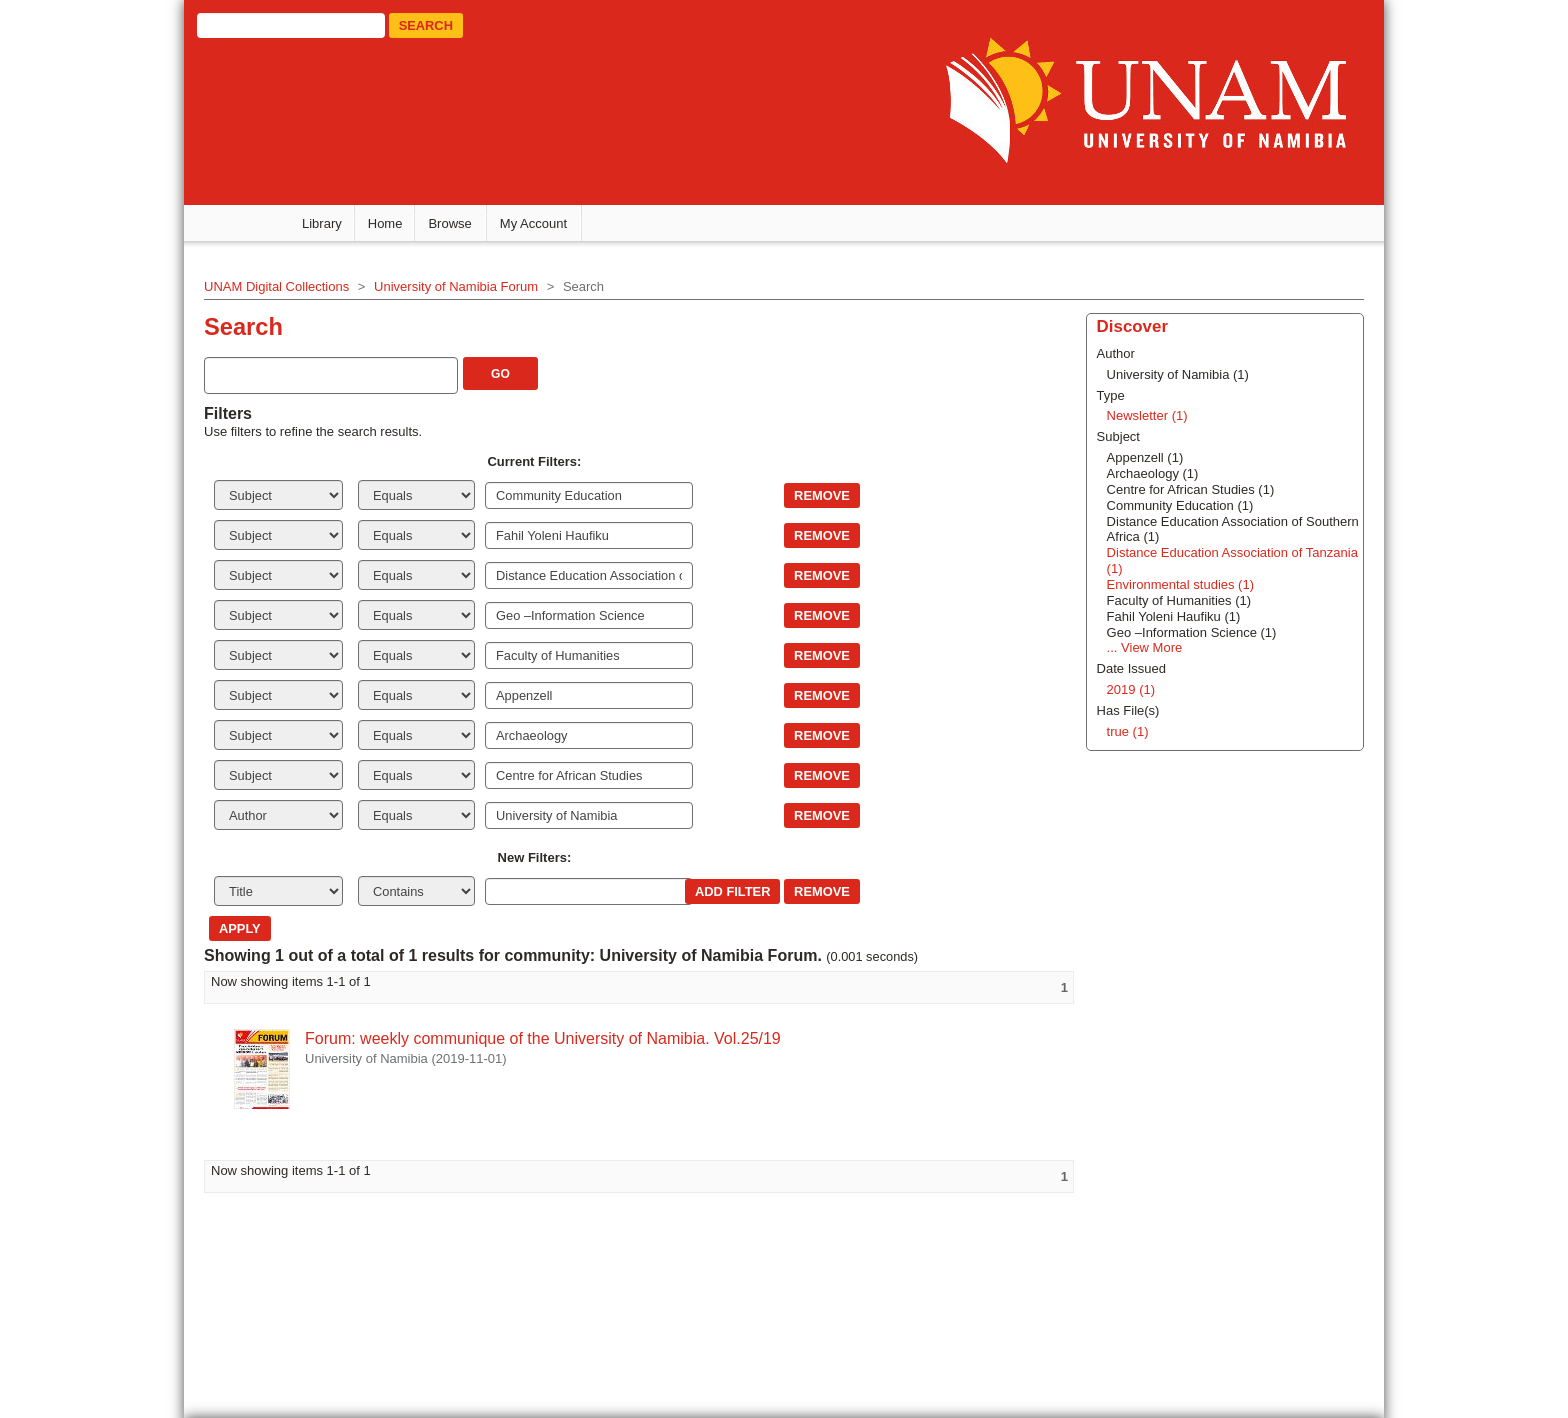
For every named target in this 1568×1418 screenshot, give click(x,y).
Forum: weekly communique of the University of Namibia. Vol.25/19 (543, 1038)
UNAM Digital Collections (276, 286)
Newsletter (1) (1147, 415)
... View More (1145, 647)
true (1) (1128, 731)
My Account (533, 223)
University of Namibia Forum (456, 286)
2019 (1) (1131, 689)
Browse (449, 223)
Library (322, 223)
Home (385, 223)
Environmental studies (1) (1180, 584)
